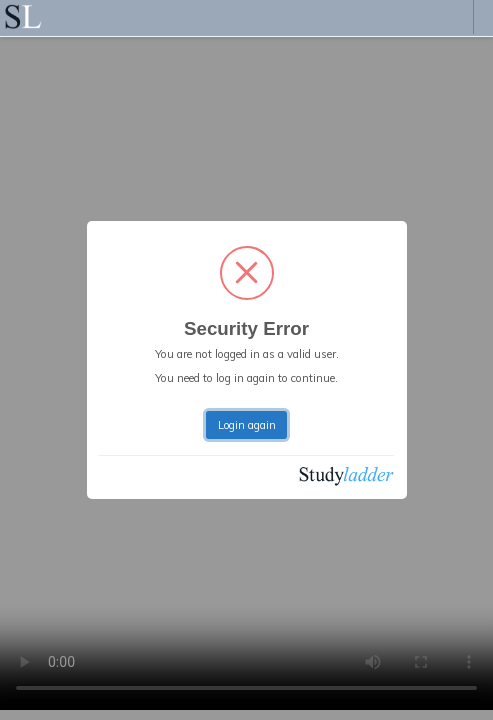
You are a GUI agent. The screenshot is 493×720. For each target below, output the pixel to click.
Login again (247, 425)
